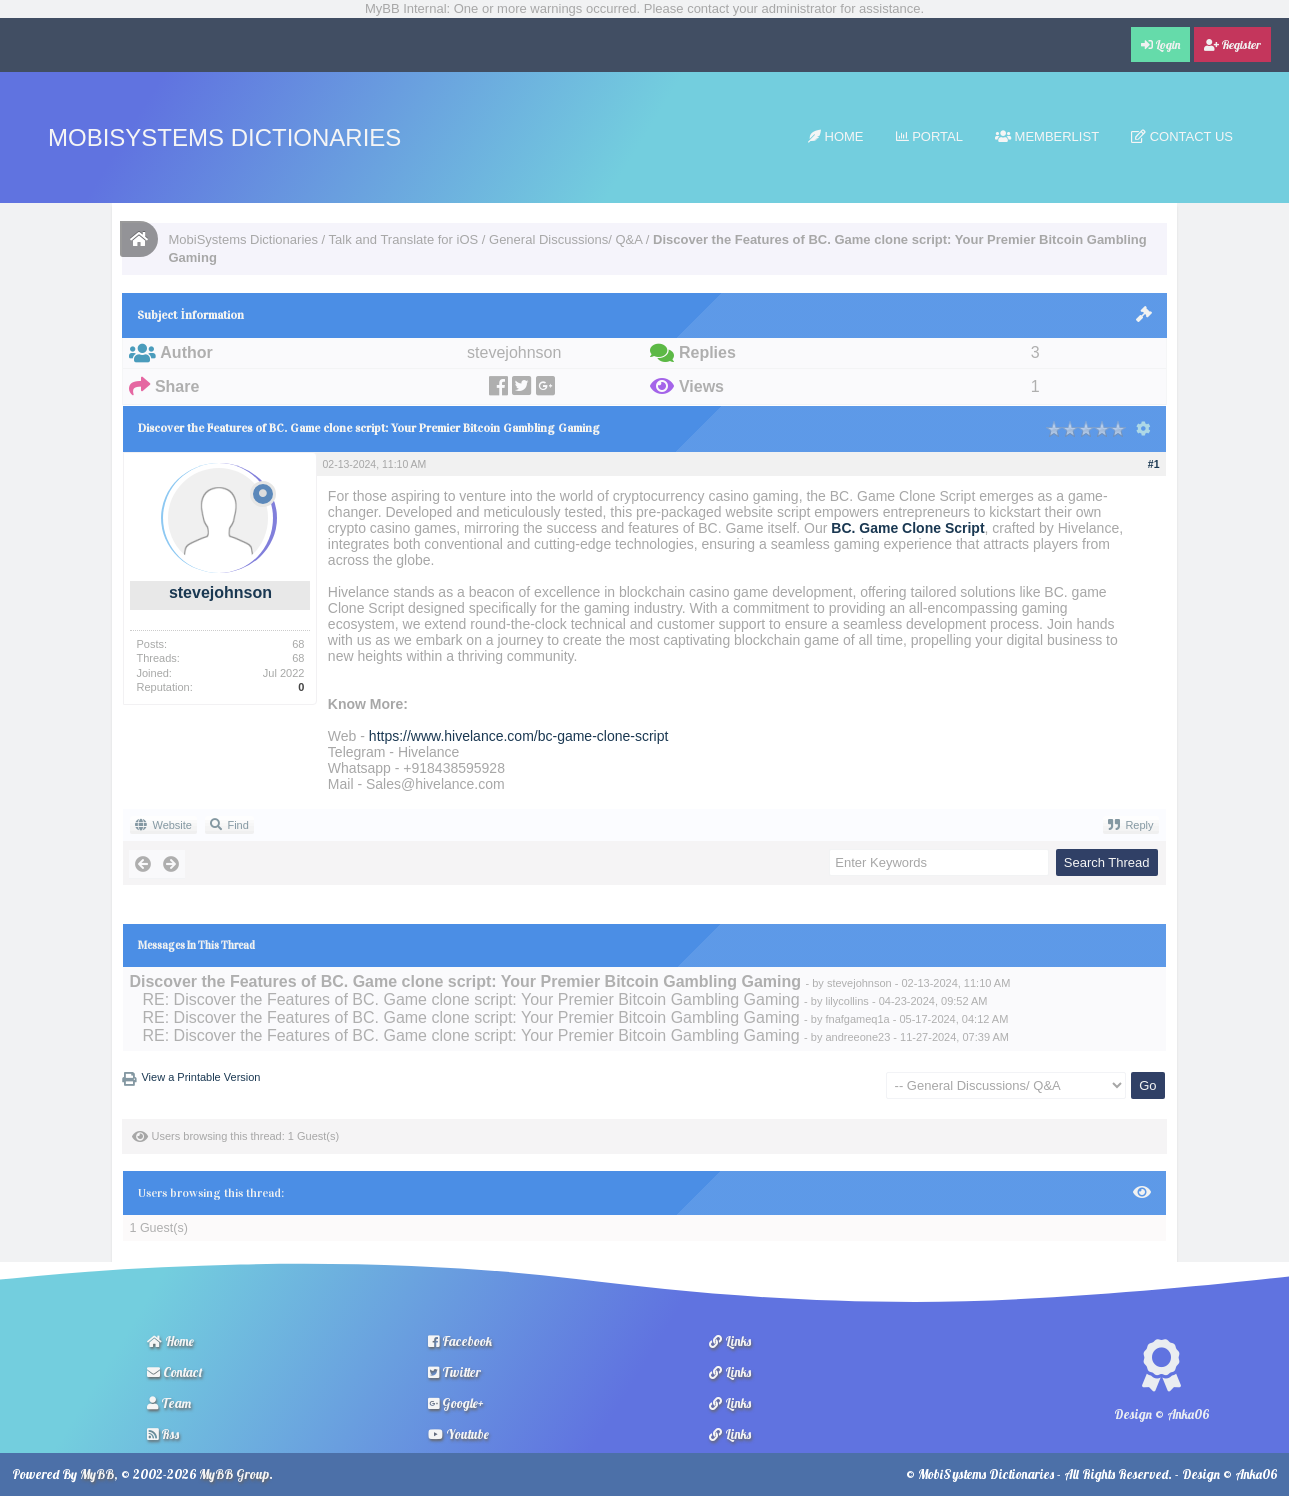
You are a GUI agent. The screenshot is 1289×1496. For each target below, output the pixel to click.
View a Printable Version (200, 1077)
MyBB (97, 1474)
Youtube (458, 1434)
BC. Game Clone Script (907, 528)
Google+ (456, 1403)
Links (730, 1341)
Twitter (454, 1372)
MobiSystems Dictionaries (224, 137)
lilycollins (846, 1001)
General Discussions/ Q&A (565, 239)
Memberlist (1047, 136)
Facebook (460, 1341)
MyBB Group (234, 1474)
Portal (929, 136)
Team (169, 1403)
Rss (163, 1434)
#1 (1154, 464)
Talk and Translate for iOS (404, 239)
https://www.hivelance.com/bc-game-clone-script (519, 736)
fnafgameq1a (857, 1019)
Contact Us (1182, 136)
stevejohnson (220, 592)
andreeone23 (857, 1037)
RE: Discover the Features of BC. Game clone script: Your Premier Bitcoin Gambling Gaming (470, 999)
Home (836, 136)
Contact (175, 1372)
